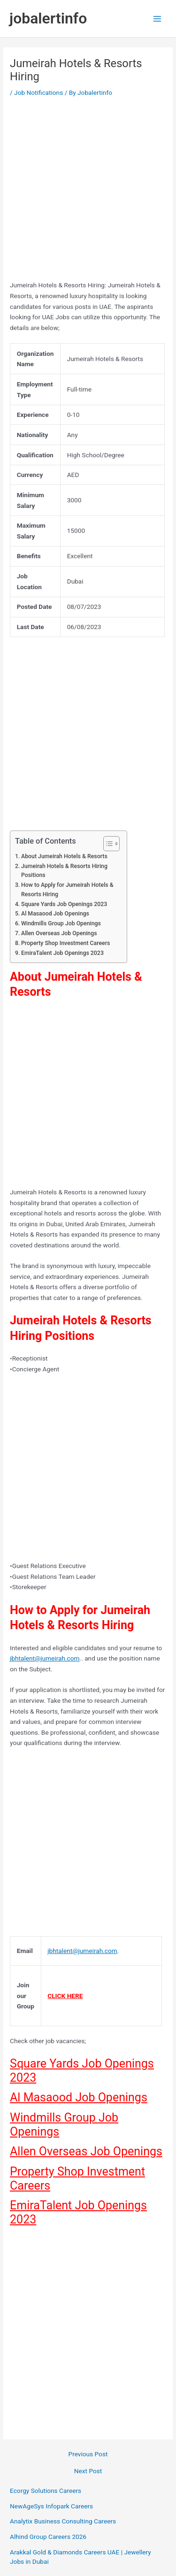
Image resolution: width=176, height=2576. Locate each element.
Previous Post (88, 2454)
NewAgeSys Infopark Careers (51, 2506)
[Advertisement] (88, 192)
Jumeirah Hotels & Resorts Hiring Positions (64, 871)
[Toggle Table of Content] (106, 844)
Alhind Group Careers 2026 (48, 2536)
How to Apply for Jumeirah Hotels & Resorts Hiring (67, 890)
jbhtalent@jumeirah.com (45, 1658)
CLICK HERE (65, 1995)
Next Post (88, 2471)
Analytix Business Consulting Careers (63, 2521)
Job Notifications (38, 92)
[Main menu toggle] (157, 18)
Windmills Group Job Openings (61, 923)
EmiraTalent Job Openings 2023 (62, 953)
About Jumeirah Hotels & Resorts (64, 856)
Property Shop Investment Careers (65, 943)
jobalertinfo (48, 18)
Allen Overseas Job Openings (59, 933)
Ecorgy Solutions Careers (45, 2490)
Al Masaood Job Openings (55, 913)
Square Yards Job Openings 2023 (64, 904)
